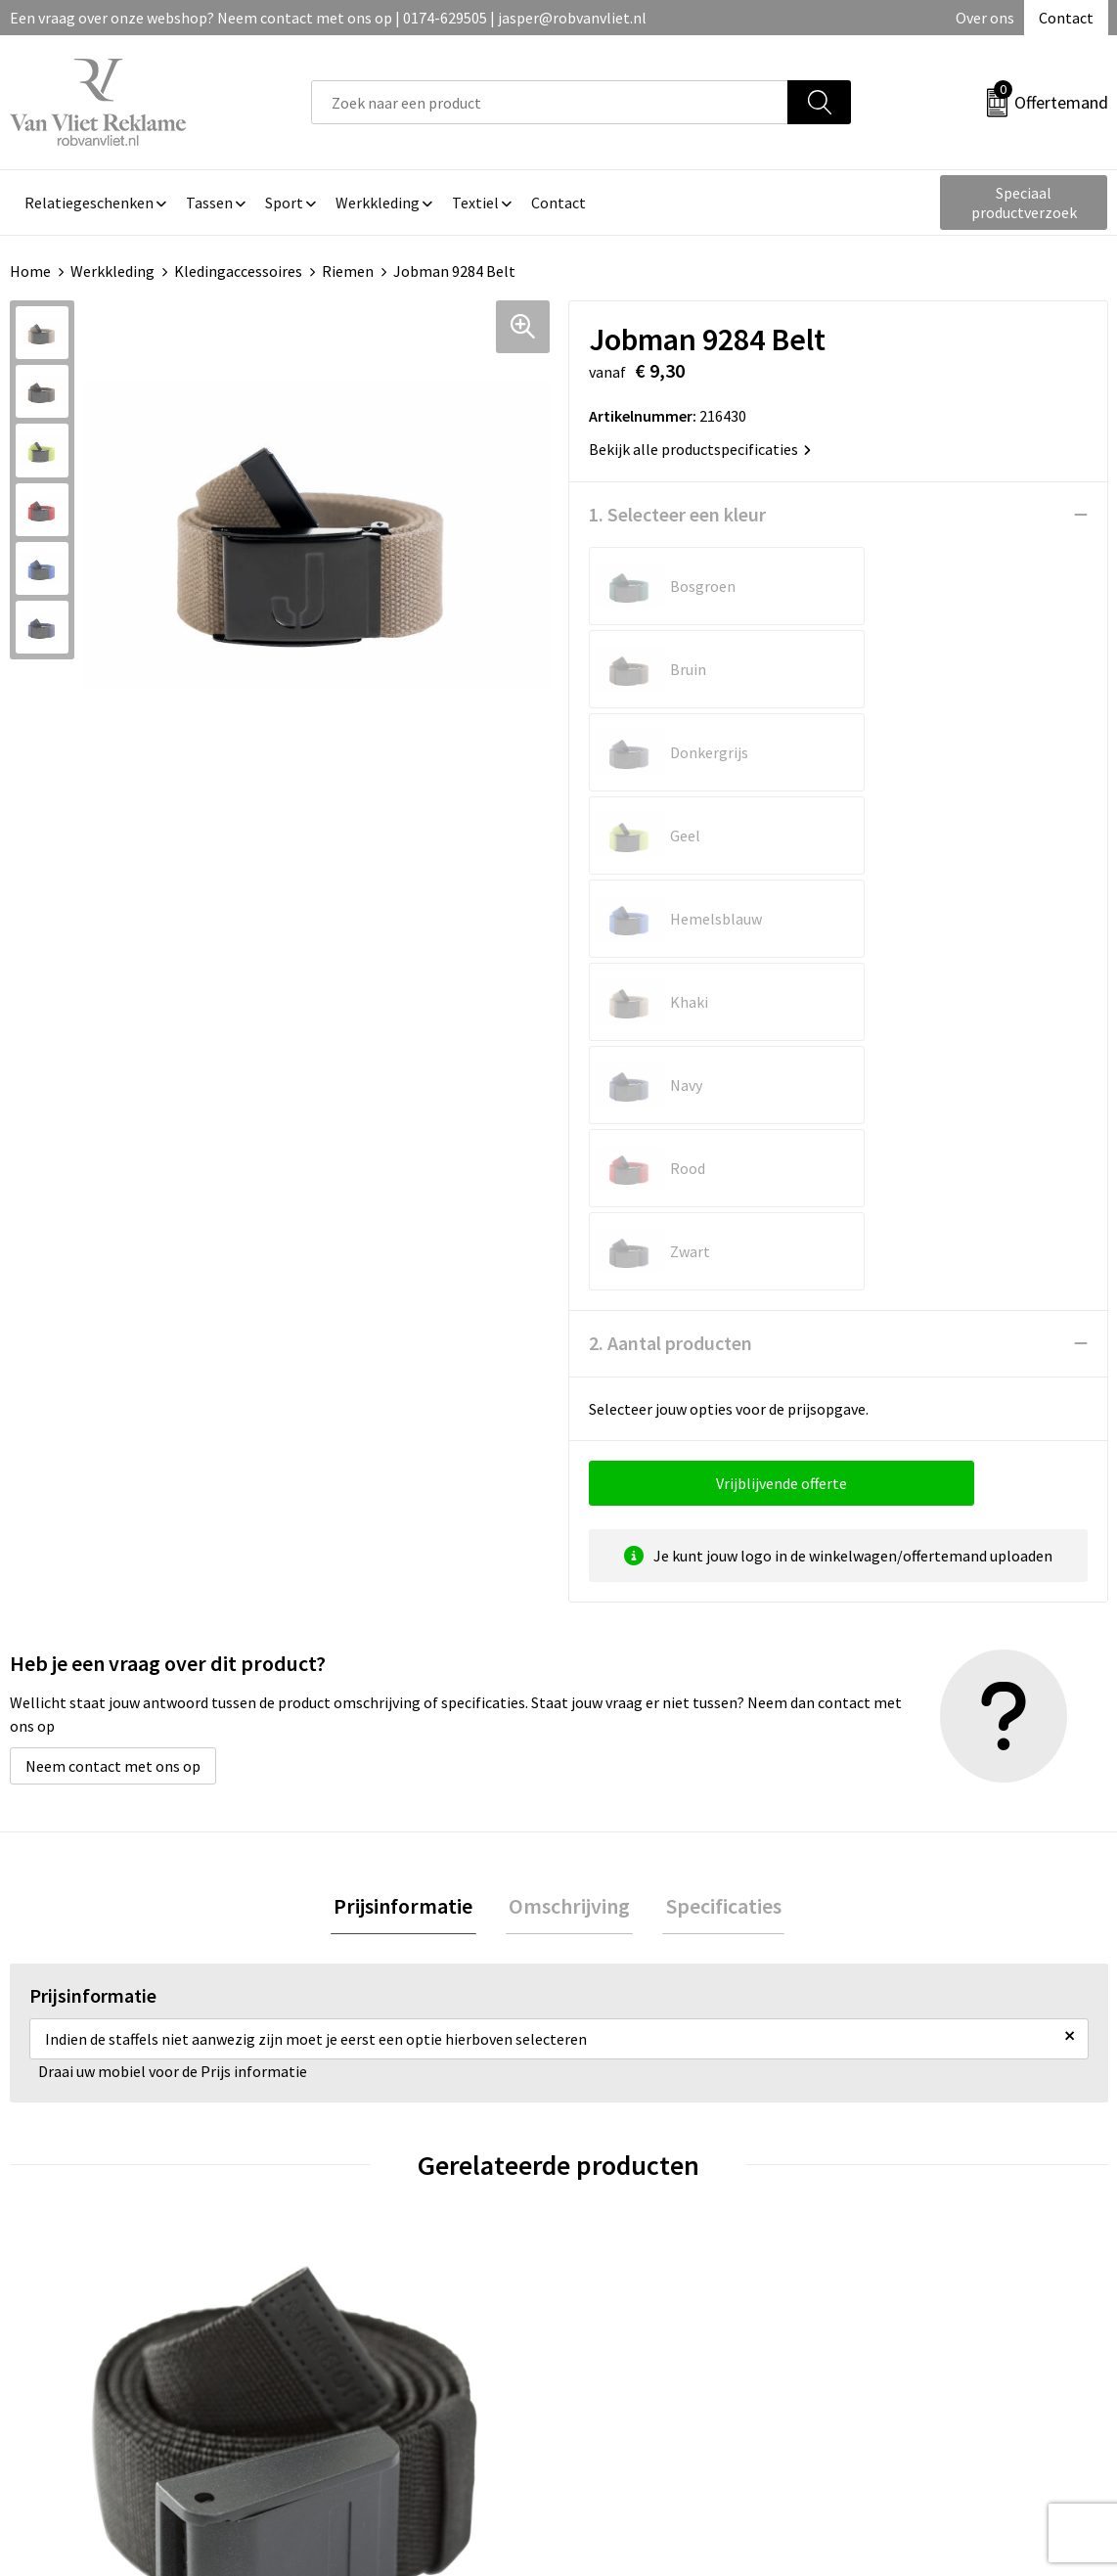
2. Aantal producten (670, 844)
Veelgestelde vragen (379, 2276)
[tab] (409, 1409)
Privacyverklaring (913, 2307)
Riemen (348, 271)
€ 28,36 (630, 2036)
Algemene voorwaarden (934, 2247)
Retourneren (626, 2276)
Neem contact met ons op (113, 1267)
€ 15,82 (905, 2036)
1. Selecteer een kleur (677, 514)
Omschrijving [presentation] (569, 1409)
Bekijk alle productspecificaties (700, 449)
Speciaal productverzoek (1024, 202)
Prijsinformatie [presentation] (409, 1409)
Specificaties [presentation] (717, 1409)
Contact (1066, 17)
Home (30, 271)
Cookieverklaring (912, 2276)
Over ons (985, 17)
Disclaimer (890, 2336)
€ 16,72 (355, 2066)
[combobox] (549, 102)
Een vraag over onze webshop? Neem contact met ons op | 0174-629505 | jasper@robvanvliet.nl (328, 17)
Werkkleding (112, 271)
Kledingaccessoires (238, 271)
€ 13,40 (81, 2066)
